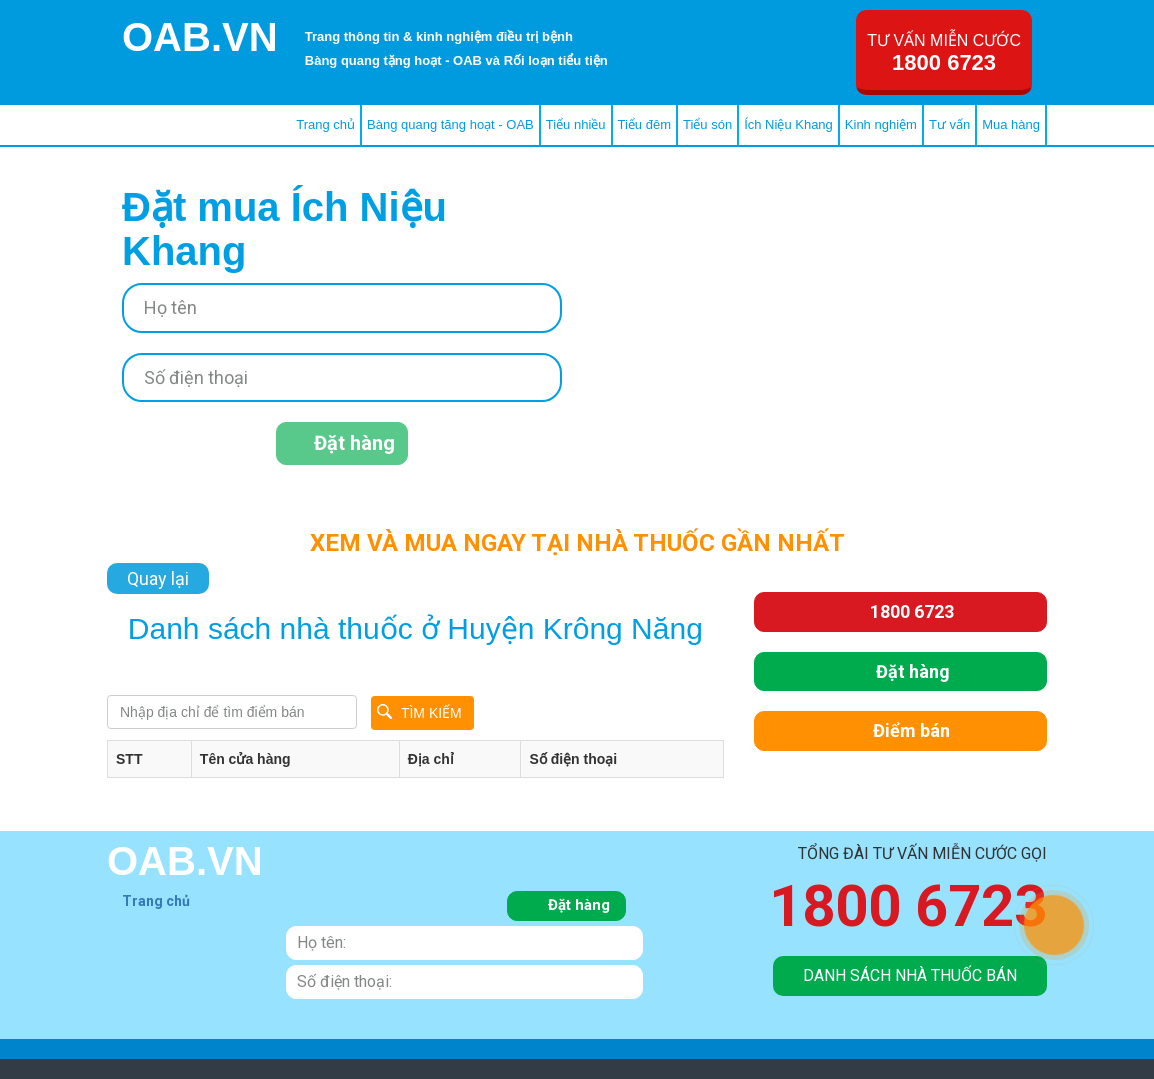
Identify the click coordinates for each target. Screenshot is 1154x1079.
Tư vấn (949, 124)
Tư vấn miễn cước (944, 53)
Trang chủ (325, 124)
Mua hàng (1011, 124)
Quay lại (158, 578)
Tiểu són (707, 124)
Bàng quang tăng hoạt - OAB (450, 124)
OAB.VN (200, 37)
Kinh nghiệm (881, 124)
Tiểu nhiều (576, 124)
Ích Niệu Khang (788, 124)
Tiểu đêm (644, 124)
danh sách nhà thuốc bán (910, 975)
